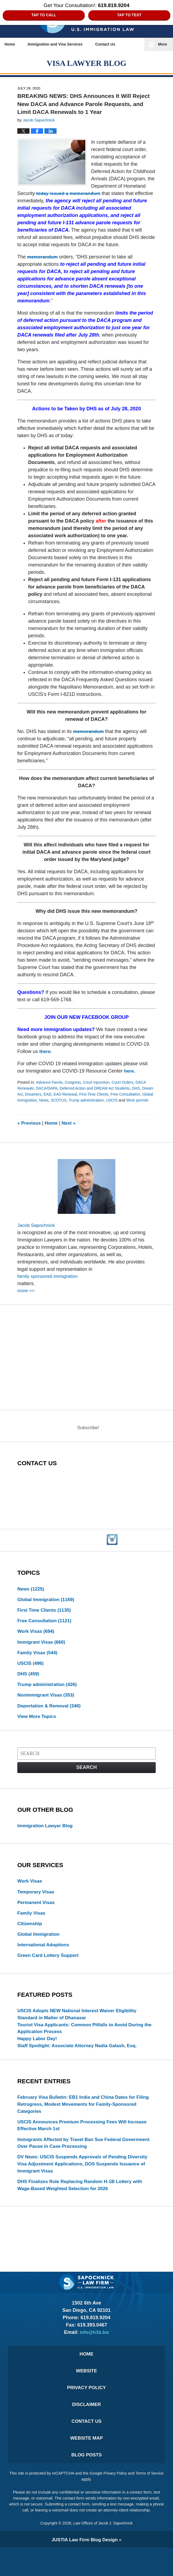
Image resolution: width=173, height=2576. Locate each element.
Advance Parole (50, 1083)
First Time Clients (110, 1095)
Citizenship (30, 1938)
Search (86, 1780)
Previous (29, 1129)
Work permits (49, 1107)
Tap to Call (43, 15)
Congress (74, 1083)
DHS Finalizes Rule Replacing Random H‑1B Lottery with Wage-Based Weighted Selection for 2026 (83, 2207)
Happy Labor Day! (38, 2056)
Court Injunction (99, 1083)
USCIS (23, 1107)
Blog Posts (86, 2482)
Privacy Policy (86, 2412)
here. (130, 1071)
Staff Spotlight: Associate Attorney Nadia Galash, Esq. (80, 2063)
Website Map (86, 2465)
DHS (142, 1089)
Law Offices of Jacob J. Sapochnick (103, 2551)
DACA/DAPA (48, 1089)
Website (86, 2394)
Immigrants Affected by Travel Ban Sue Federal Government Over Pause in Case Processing (71, 2163)
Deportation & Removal (50, 1718)
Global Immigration (58, 1101)
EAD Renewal (80, 1095)
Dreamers (46, 1095)
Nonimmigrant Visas (47, 1707)
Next (70, 1129)
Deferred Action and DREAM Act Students (98, 1089)
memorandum (43, 257)
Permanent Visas (37, 1916)
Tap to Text (129, 15)
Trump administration (126, 1101)
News (82, 1101)
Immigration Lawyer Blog (46, 1838)
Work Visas (36, 1641)
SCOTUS (97, 1101)
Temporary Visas (36, 1905)
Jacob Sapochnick (37, 1232)
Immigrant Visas (42, 1652)
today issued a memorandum (69, 194)
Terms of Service (81, 2507)
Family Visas (38, 1663)
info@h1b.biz (94, 2354)
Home (13, 44)
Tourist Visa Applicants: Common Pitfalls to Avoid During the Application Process (83, 2045)
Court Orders (126, 1083)
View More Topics (37, 1729)
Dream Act (26, 1095)
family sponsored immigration (49, 1283)
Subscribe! (88, 1435)
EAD (61, 1095)
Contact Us (116, 44)
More (162, 44)
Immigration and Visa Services (62, 44)
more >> (26, 1298)
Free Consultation (45, 1630)
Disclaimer (86, 2430)
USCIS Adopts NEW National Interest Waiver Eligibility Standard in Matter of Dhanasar (80, 2030)
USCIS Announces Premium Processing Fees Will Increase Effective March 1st (85, 2145)
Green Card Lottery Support (49, 1971)
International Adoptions (44, 1960)
